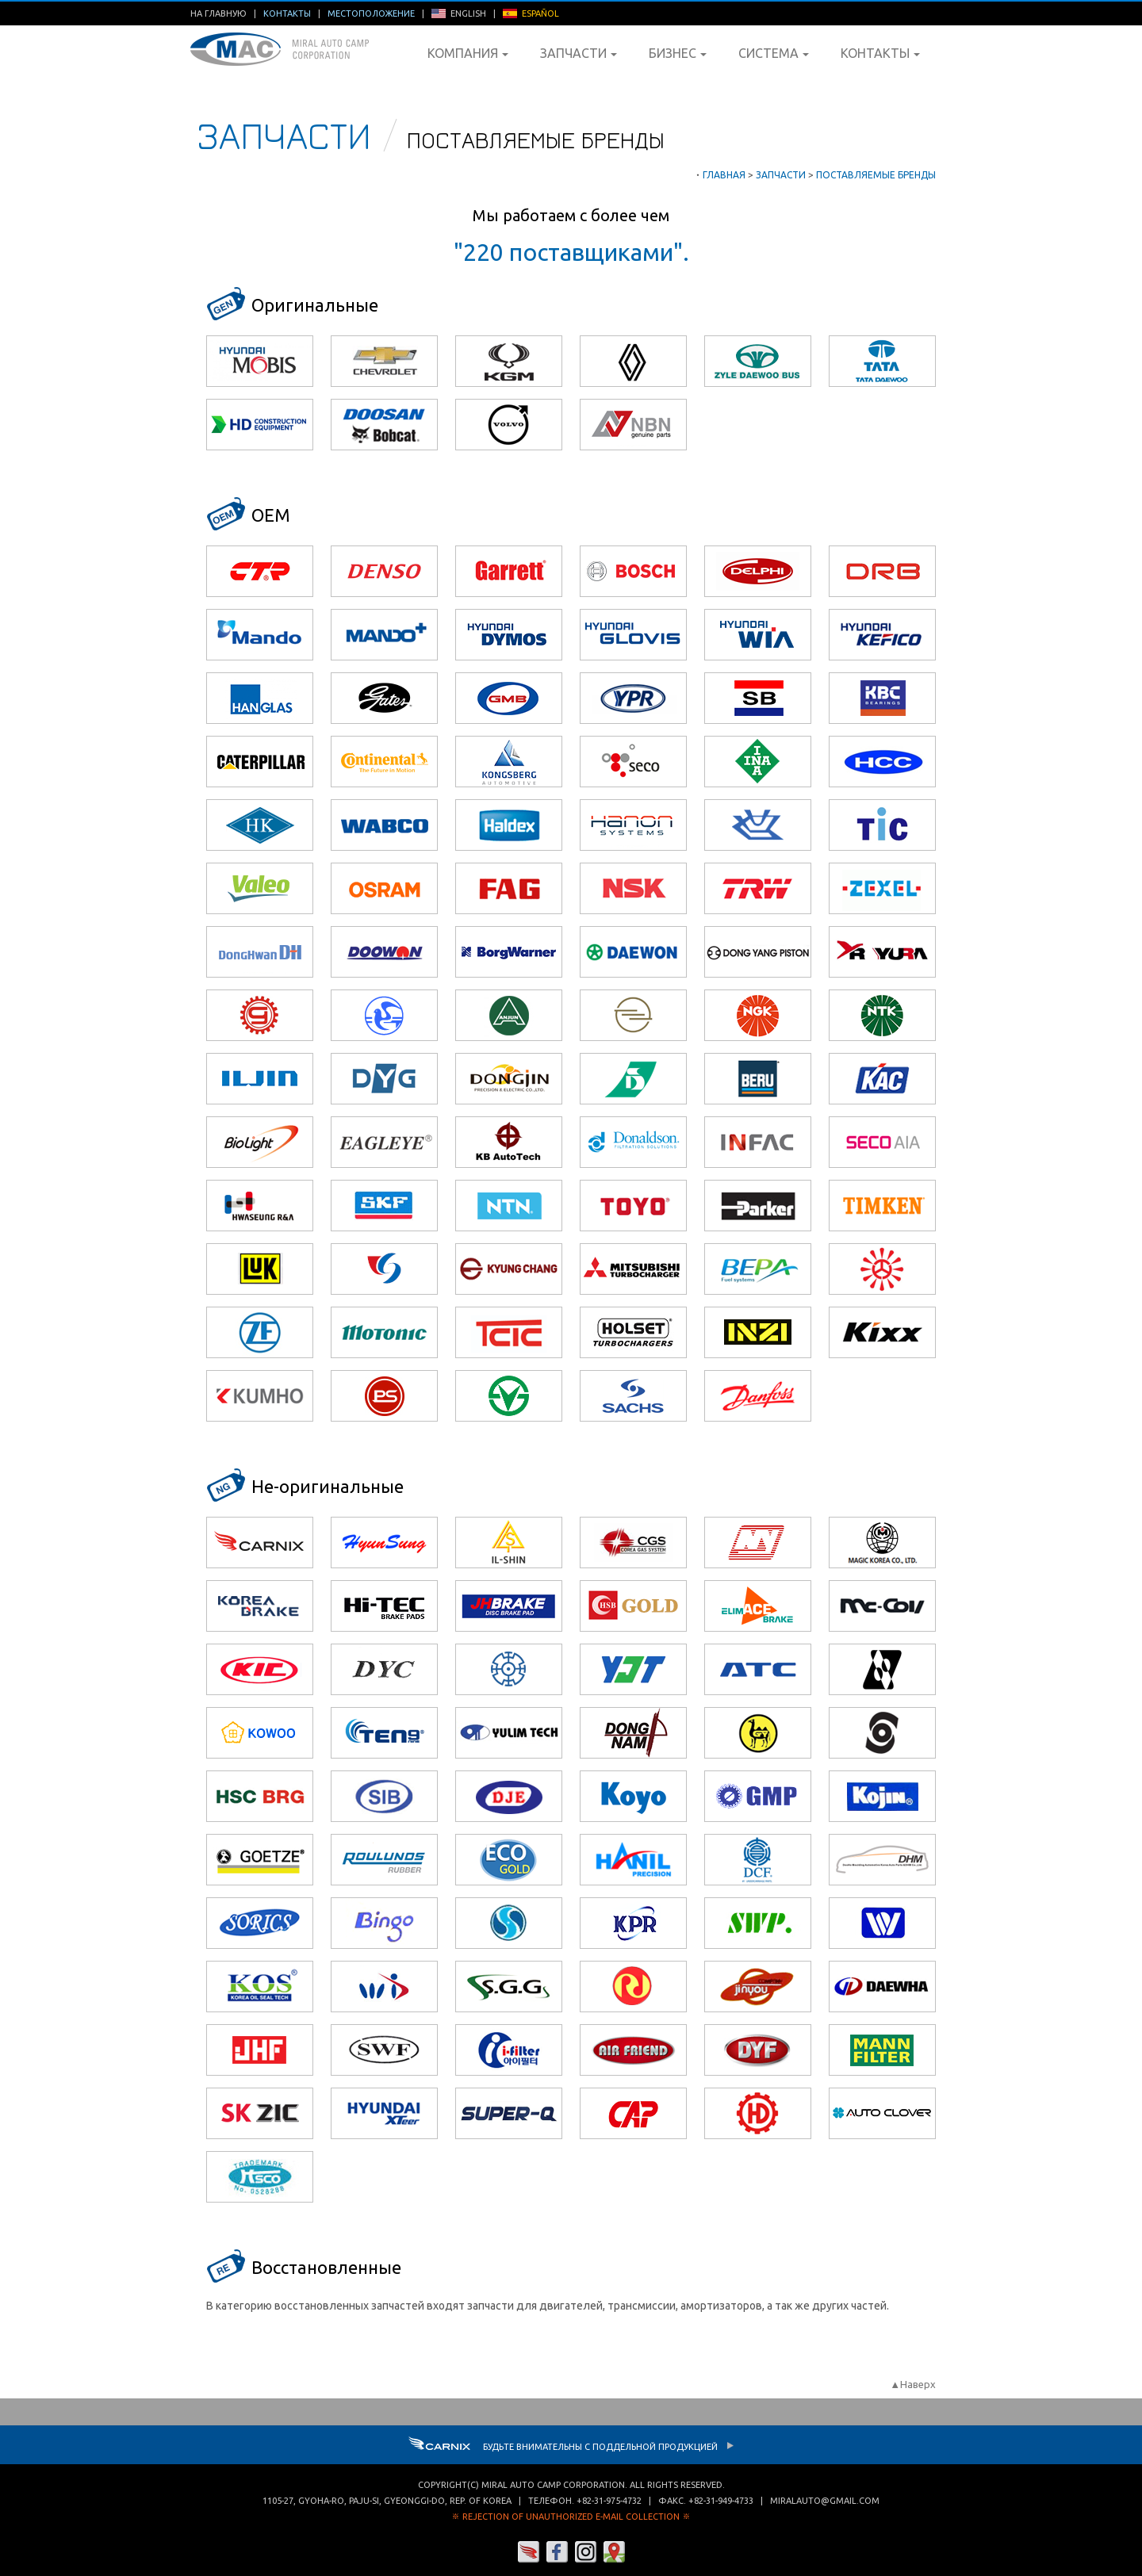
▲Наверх (913, 2384)
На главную (218, 13)
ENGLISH (458, 13)
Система (773, 53)
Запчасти (578, 53)
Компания (467, 53)
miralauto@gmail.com (824, 2500)
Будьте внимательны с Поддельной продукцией (571, 2447)
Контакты (880, 53)
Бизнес (678, 53)
